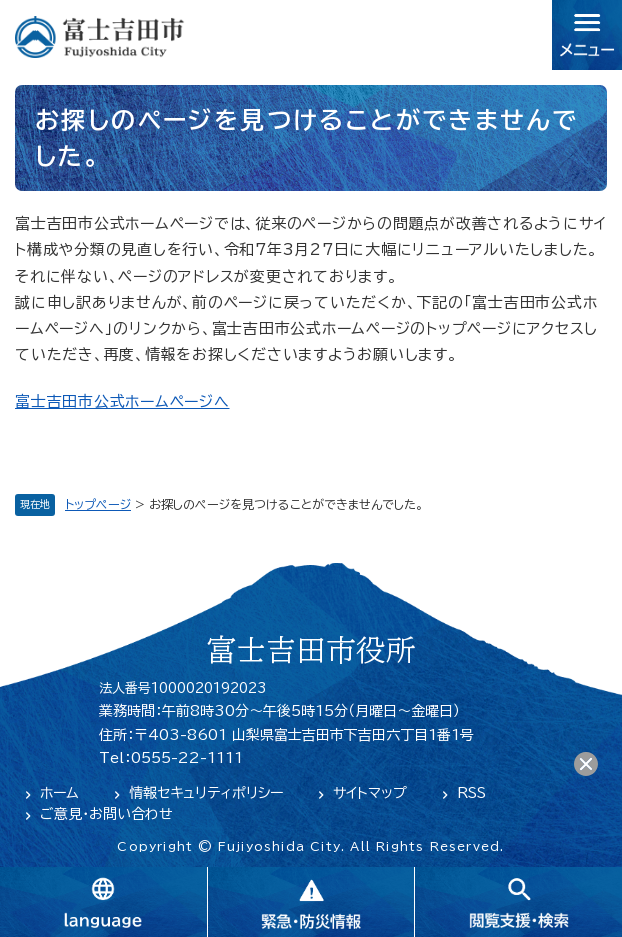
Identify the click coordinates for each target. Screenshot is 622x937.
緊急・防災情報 (311, 902)
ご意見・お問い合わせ (106, 814)
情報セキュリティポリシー (206, 793)
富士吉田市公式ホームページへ (122, 401)
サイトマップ (370, 793)
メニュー (587, 35)
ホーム (59, 793)
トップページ (98, 504)
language (103, 902)
